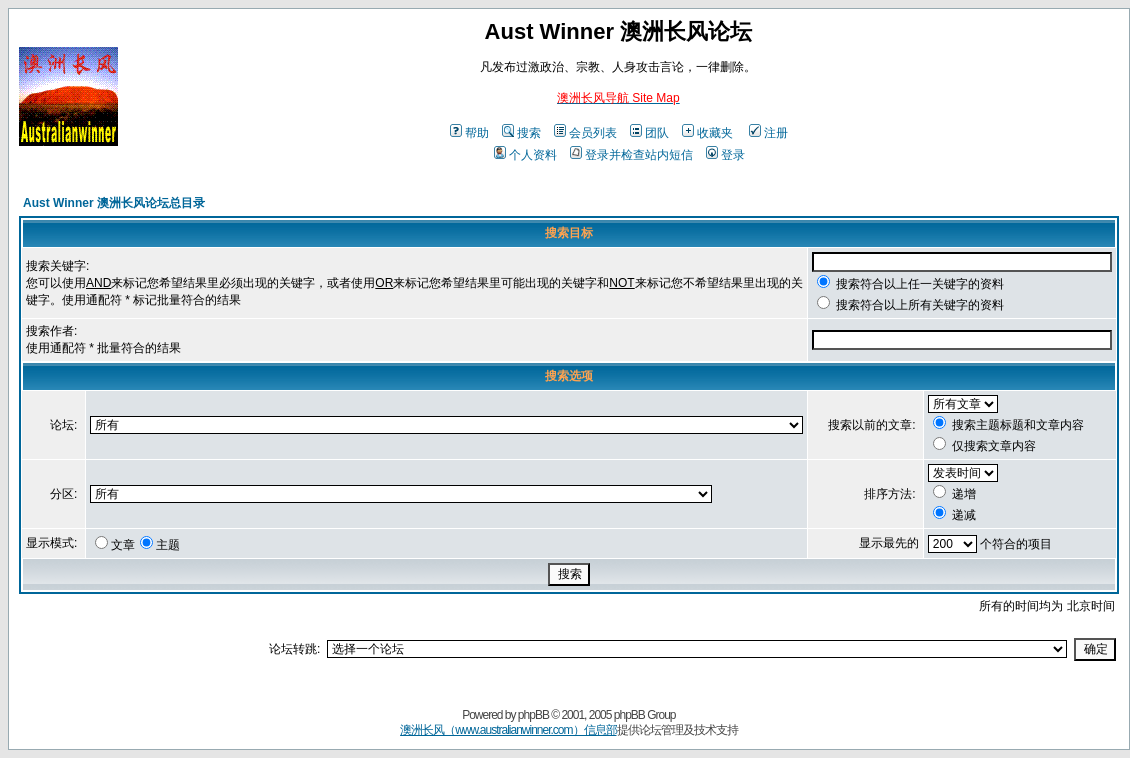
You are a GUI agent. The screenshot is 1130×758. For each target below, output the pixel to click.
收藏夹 (707, 133)
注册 (768, 133)
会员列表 (585, 133)
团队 (649, 133)
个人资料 (525, 155)
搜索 (521, 133)
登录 (725, 155)
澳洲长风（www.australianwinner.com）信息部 (508, 730)
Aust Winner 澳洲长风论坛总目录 (114, 203)
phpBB (533, 715)
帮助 (469, 133)
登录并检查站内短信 (631, 155)
